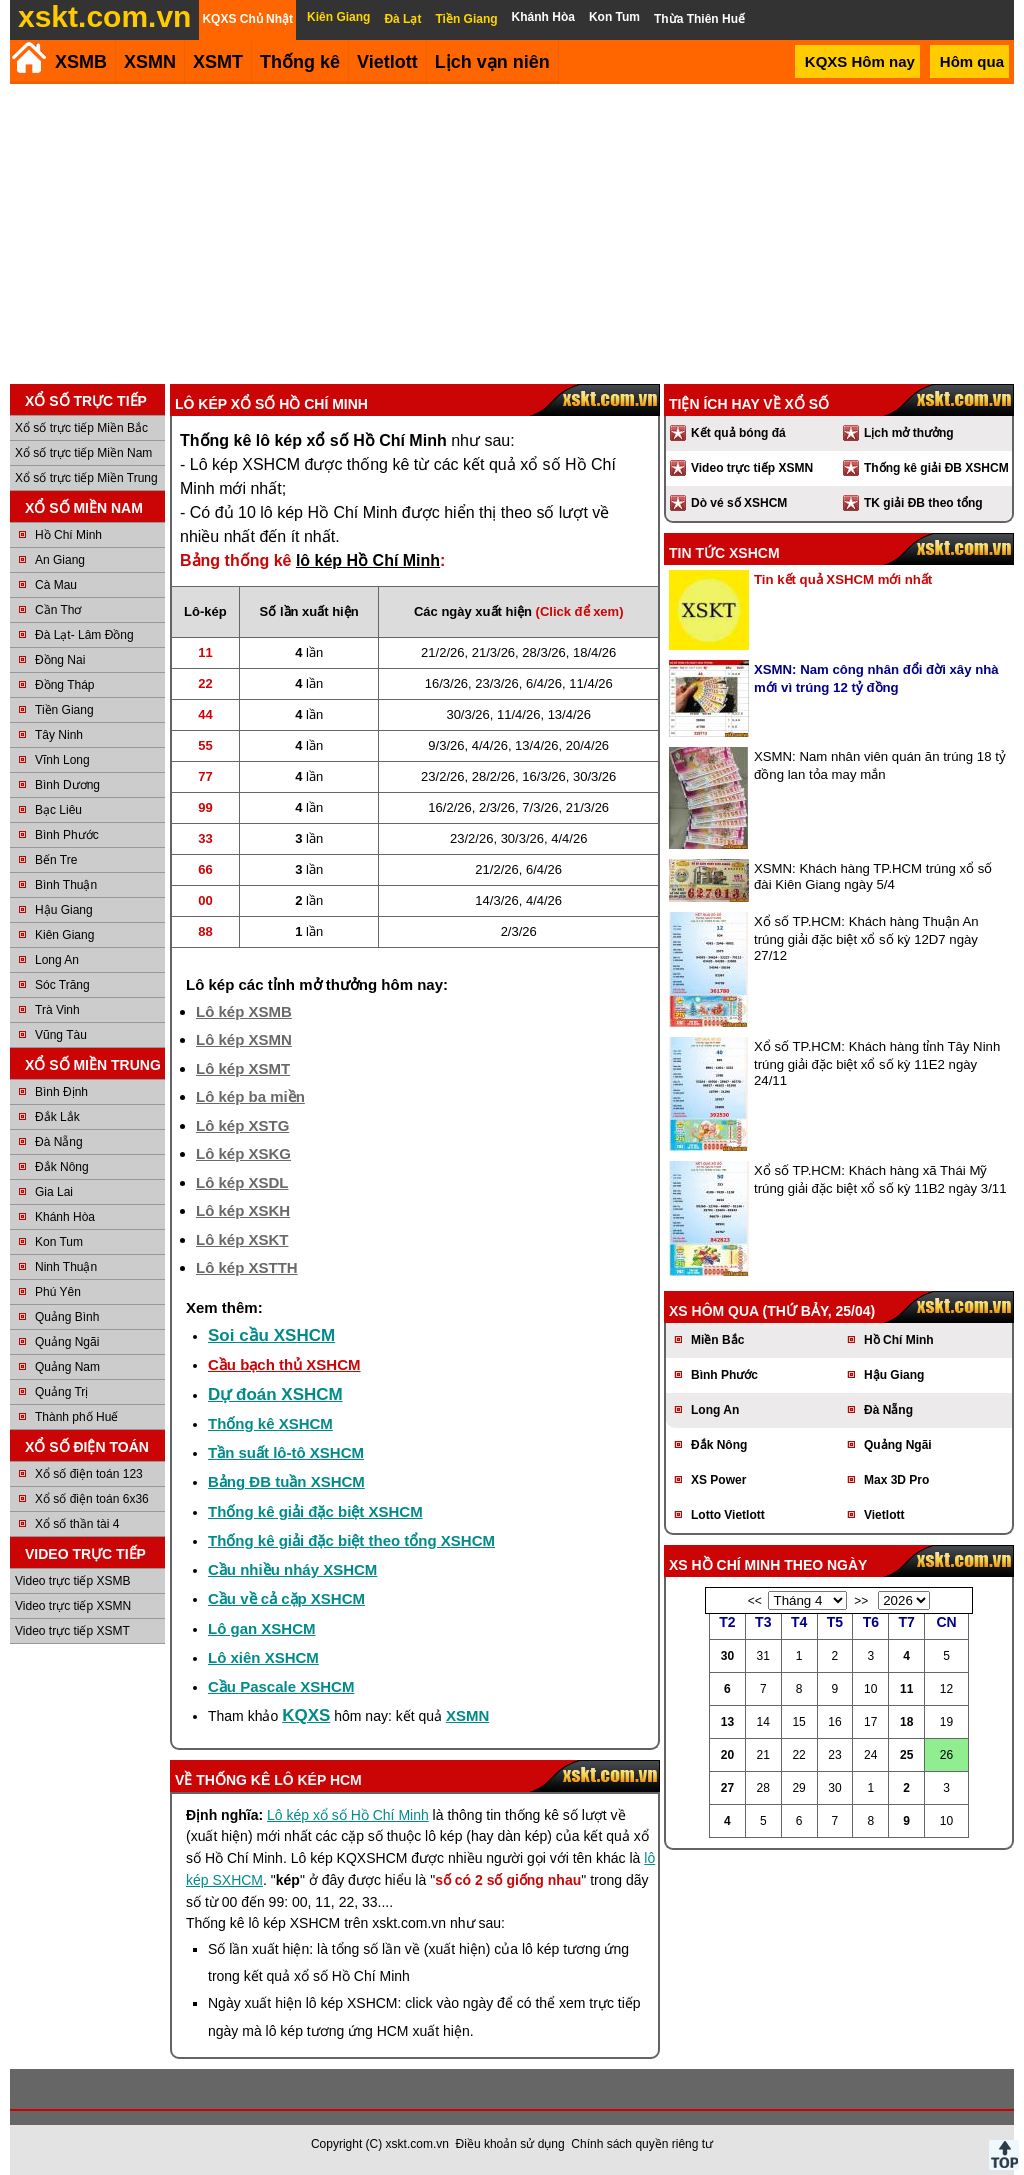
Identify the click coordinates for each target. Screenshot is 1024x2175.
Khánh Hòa (65, 1217)
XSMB (81, 62)
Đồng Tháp (64, 685)
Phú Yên (58, 1292)
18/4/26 (594, 652)
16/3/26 (446, 683)
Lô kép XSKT (242, 1239)
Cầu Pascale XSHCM (281, 1686)
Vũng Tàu (61, 1035)
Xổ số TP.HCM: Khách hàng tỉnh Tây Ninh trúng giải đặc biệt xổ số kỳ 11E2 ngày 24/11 (877, 1063)
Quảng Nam (67, 1367)
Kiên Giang (64, 935)
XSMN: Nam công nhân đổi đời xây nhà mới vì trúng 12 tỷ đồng (876, 678)
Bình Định (61, 1092)
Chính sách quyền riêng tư (642, 2144)
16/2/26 (449, 807)
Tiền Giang (64, 710)
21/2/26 (442, 652)
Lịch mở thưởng (909, 433)
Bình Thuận (66, 885)
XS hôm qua (714, 1311)
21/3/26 (493, 652)
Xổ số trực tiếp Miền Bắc (81, 428)
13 (727, 1722)
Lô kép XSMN (244, 1039)
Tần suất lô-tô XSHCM (286, 1452)
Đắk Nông (62, 1167)
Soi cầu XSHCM (271, 1335)
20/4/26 (587, 745)
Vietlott (884, 1515)
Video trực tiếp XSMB (73, 1581)
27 (727, 1788)
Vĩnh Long (62, 760)
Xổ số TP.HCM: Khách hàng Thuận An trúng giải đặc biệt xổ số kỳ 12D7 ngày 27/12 (866, 938)
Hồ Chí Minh (68, 535)
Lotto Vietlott (728, 1515)
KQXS (306, 1715)
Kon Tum (59, 1242)
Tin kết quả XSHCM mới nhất (843, 579)
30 (727, 1656)
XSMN (150, 62)
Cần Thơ (58, 610)
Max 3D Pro (896, 1480)
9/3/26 (446, 745)
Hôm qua (972, 61)
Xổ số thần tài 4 (77, 1524)
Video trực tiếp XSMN (73, 1606)
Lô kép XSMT (243, 1068)
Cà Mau (56, 585)
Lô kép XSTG (242, 1125)
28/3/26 (543, 652)
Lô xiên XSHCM (263, 1657)
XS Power (718, 1480)
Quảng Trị (61, 1392)
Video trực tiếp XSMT (72, 1631)
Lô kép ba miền (250, 1096)
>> (861, 1601)
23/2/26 (442, 776)
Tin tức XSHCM (724, 553)
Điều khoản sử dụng (510, 2144)
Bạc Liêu (58, 810)
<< (755, 1601)
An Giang (60, 560)
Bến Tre (56, 860)
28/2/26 (493, 776)
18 (906, 1722)
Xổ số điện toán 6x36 (92, 1499)
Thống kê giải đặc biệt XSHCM (315, 1511)
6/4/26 (544, 683)
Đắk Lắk (57, 1117)
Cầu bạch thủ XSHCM (284, 1364)
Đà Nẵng (59, 1142)
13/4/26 (569, 714)
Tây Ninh (59, 735)
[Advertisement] (512, 234)
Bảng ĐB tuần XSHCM (286, 1481)
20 (727, 1755)
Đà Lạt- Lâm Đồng (84, 635)
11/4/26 (590, 683)
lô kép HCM (318, 1780)
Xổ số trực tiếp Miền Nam (83, 453)
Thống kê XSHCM (270, 1423)
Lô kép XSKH (243, 1210)
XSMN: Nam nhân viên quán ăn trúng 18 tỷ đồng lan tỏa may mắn (880, 765)
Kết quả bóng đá (738, 433)
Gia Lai (54, 1192)
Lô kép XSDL (242, 1182)
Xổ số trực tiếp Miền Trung (86, 478)
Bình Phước (67, 835)
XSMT (218, 62)
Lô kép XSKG (243, 1153)
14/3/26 (496, 900)
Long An (57, 960)
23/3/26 (496, 683)
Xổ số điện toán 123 (89, 1474)
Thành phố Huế (76, 1417)
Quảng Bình (67, 1317)
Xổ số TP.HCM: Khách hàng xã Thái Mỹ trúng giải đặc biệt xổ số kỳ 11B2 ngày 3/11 (880, 1179)
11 (906, 1689)
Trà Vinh (57, 1010)
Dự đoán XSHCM (275, 1394)
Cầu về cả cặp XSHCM (286, 1598)
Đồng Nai (60, 660)
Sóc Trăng (62, 985)
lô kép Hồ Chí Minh (368, 560)
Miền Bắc (717, 1340)
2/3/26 (497, 807)
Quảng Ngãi (67, 1342)
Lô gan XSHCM (262, 1628)
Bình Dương (67, 785)
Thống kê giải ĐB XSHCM (936, 468)
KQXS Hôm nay (860, 61)
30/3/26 (467, 714)
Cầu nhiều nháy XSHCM (292, 1569)
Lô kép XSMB (244, 1011)
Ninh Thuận (66, 1267)
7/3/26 (540, 807)
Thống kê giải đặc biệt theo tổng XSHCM (351, 1540)
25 (906, 1755)
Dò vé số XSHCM (739, 503)
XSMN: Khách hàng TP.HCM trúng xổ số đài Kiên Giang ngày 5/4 (873, 876)
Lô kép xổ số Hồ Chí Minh (348, 1815)
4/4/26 (490, 745)
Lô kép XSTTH (247, 1267)
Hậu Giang (64, 910)
